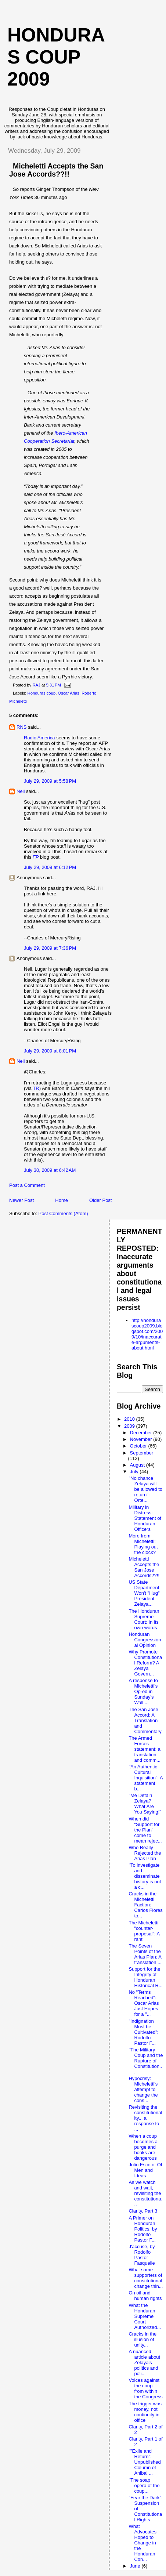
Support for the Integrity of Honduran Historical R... (145, 1977)
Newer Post (21, 1200)
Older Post (100, 1200)
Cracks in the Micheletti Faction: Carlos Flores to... (145, 1905)
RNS (21, 727)
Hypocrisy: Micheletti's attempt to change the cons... (143, 2089)
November (142, 1439)
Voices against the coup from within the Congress (145, 2388)
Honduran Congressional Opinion (145, 1639)
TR (36, 1088)
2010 (130, 1419)
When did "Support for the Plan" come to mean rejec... (145, 1830)
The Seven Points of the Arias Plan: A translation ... (145, 1954)
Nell (21, 791)
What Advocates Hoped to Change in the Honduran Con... (142, 2543)
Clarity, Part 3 (143, 2211)
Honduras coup (42, 693)
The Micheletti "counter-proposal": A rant (144, 1931)
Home (61, 1200)
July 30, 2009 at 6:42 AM (50, 1170)
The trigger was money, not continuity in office (145, 2412)
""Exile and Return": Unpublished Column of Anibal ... (144, 2462)
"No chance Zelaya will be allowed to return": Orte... (145, 1489)
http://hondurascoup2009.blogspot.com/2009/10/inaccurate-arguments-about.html (147, 1334)
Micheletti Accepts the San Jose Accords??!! (56, 170)
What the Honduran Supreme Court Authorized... (145, 2316)
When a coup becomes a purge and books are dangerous (143, 2147)
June (136, 2566)
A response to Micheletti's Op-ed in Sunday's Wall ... (143, 1691)
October (139, 1446)
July (135, 1471)
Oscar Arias (68, 693)
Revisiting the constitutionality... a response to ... (145, 2118)
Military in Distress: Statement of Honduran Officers (145, 1518)
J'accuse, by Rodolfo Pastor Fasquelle (142, 2255)
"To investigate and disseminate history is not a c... (145, 1876)
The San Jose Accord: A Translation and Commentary (145, 1720)
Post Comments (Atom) (63, 1213)
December (142, 1432)
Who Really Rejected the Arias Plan (145, 1853)
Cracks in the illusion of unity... (142, 2339)
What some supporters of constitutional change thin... (146, 2278)
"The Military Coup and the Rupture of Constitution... (146, 2061)
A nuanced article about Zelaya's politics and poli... (144, 2362)
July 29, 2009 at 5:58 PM (50, 781)
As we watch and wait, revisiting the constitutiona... (145, 2193)
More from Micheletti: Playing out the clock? (143, 1544)
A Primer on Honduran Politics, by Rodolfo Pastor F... (143, 2229)
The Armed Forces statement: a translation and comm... (144, 1749)
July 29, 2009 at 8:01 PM (50, 1051)
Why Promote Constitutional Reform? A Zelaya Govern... (145, 1663)
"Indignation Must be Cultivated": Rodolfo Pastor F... (143, 2032)
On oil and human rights (145, 2295)
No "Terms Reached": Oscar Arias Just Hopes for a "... (144, 2003)
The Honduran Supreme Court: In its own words (144, 1619)
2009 (130, 1426)
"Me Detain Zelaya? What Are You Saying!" (145, 1804)
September (142, 1453)
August (138, 1465)
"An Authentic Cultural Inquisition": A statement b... (146, 1777)
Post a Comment (27, 1185)
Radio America (39, 737)
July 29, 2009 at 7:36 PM (50, 948)
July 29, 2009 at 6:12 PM (50, 867)
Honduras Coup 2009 (56, 57)
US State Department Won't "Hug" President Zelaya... (144, 1593)
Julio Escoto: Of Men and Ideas (145, 2170)
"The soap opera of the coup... (144, 2485)
